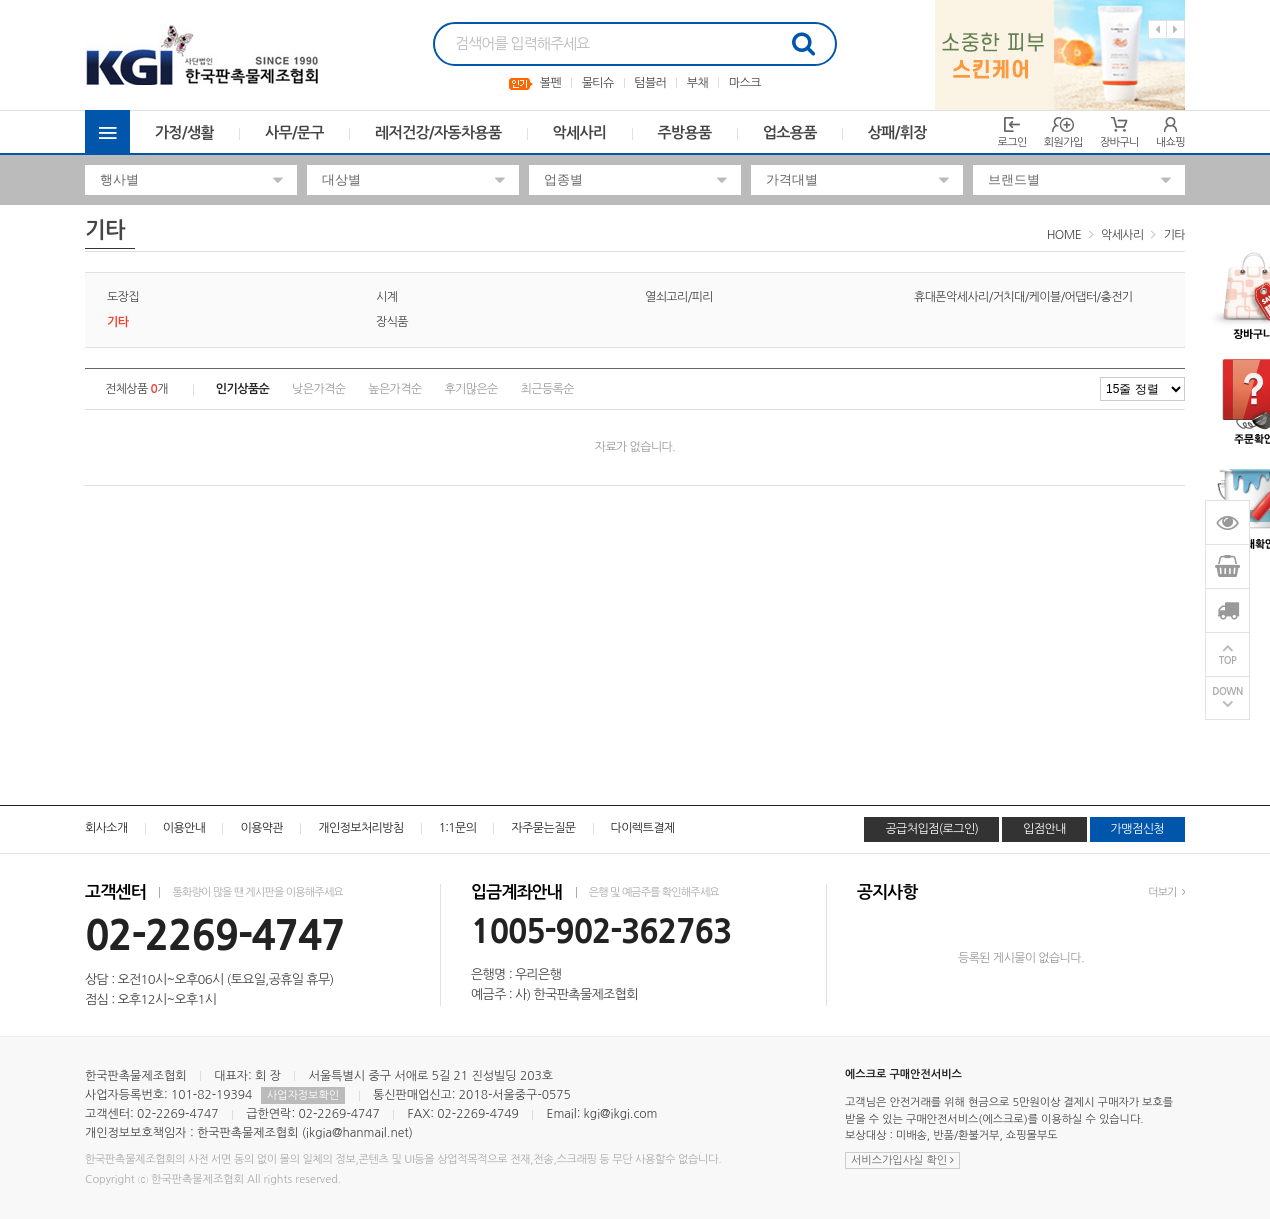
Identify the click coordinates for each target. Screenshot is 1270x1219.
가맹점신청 (1137, 829)
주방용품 (685, 132)
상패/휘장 (897, 132)
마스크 (745, 83)
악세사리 (580, 132)
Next (1175, 29)
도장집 (123, 297)
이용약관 (261, 828)
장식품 (392, 322)
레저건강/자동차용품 (438, 132)
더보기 (1166, 892)
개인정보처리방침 (360, 828)
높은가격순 (394, 389)
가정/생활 (184, 132)
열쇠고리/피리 (679, 297)
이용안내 (184, 828)
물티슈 (598, 83)
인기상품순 (242, 389)
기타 (1174, 235)
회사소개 (106, 828)
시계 (386, 297)
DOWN (1227, 691)
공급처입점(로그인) (931, 829)
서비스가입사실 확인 (902, 1160)
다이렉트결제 (643, 828)
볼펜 (550, 83)
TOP (1228, 660)
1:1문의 (458, 828)
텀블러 (650, 83)
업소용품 (790, 132)
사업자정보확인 (303, 1095)
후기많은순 (470, 389)
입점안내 (1044, 829)
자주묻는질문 (543, 828)
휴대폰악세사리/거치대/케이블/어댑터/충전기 (1023, 297)
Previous (1157, 29)
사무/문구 (294, 132)
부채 (697, 83)
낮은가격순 (318, 389)
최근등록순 (547, 389)
